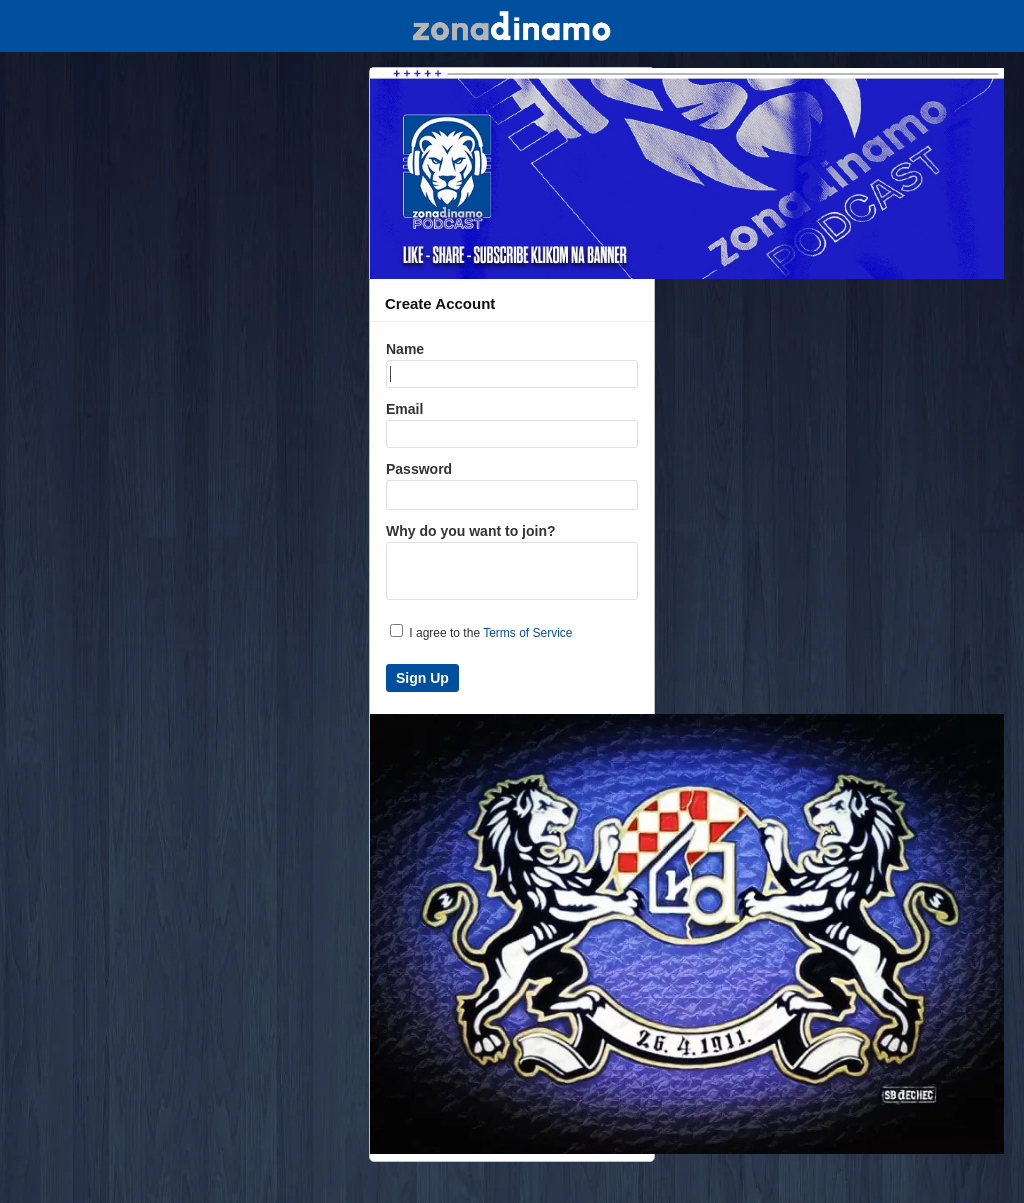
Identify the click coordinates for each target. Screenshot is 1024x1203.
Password (419, 469)
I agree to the (481, 632)
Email (404, 409)
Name (405, 349)
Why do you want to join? (471, 531)
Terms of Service (527, 633)
